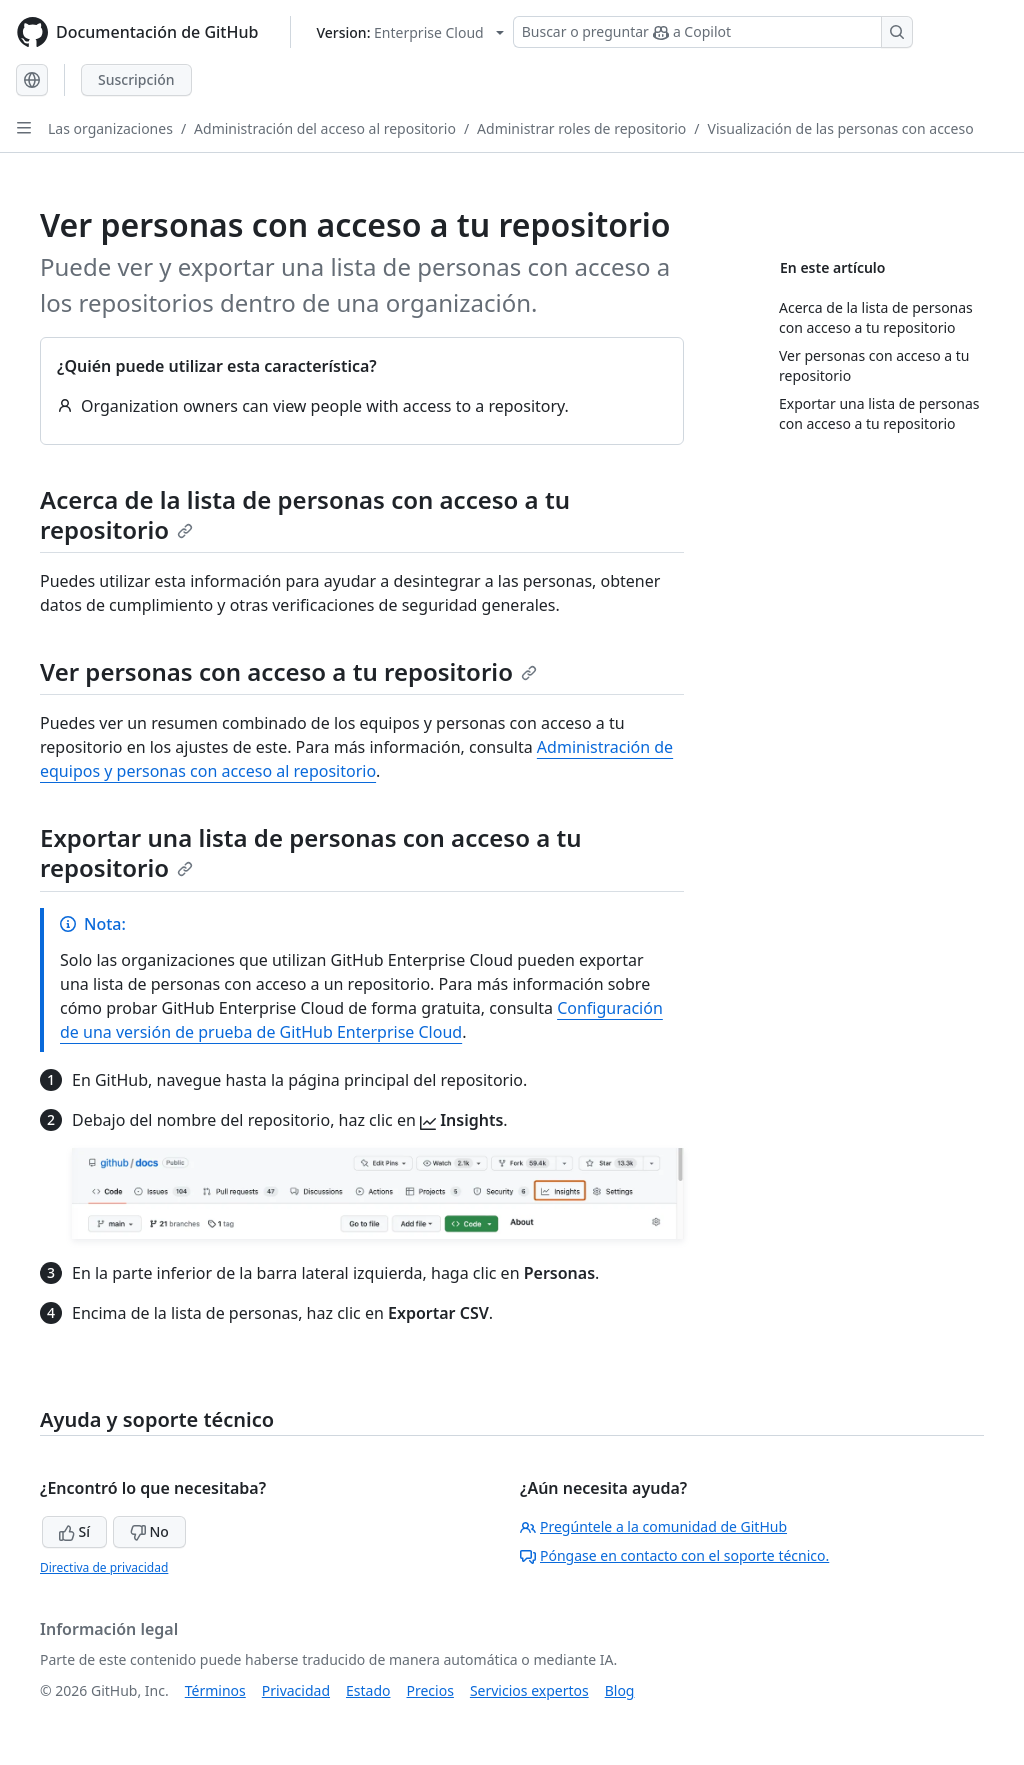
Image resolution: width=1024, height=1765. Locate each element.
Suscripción (136, 79)
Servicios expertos (529, 1690)
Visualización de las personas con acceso (841, 128)
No (149, 1531)
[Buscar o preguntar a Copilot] (713, 32)
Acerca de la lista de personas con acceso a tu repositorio (305, 514)
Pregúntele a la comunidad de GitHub (653, 1526)
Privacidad (296, 1690)
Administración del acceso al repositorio (325, 128)
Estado (368, 1690)
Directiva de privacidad (104, 1567)
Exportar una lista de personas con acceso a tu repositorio (311, 852)
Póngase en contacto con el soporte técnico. (674, 1555)
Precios (430, 1690)
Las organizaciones (110, 128)
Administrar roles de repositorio (581, 128)
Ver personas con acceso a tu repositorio (288, 671)
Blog (620, 1690)
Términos (215, 1690)
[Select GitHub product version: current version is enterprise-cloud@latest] (409, 32)
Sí (74, 1531)
